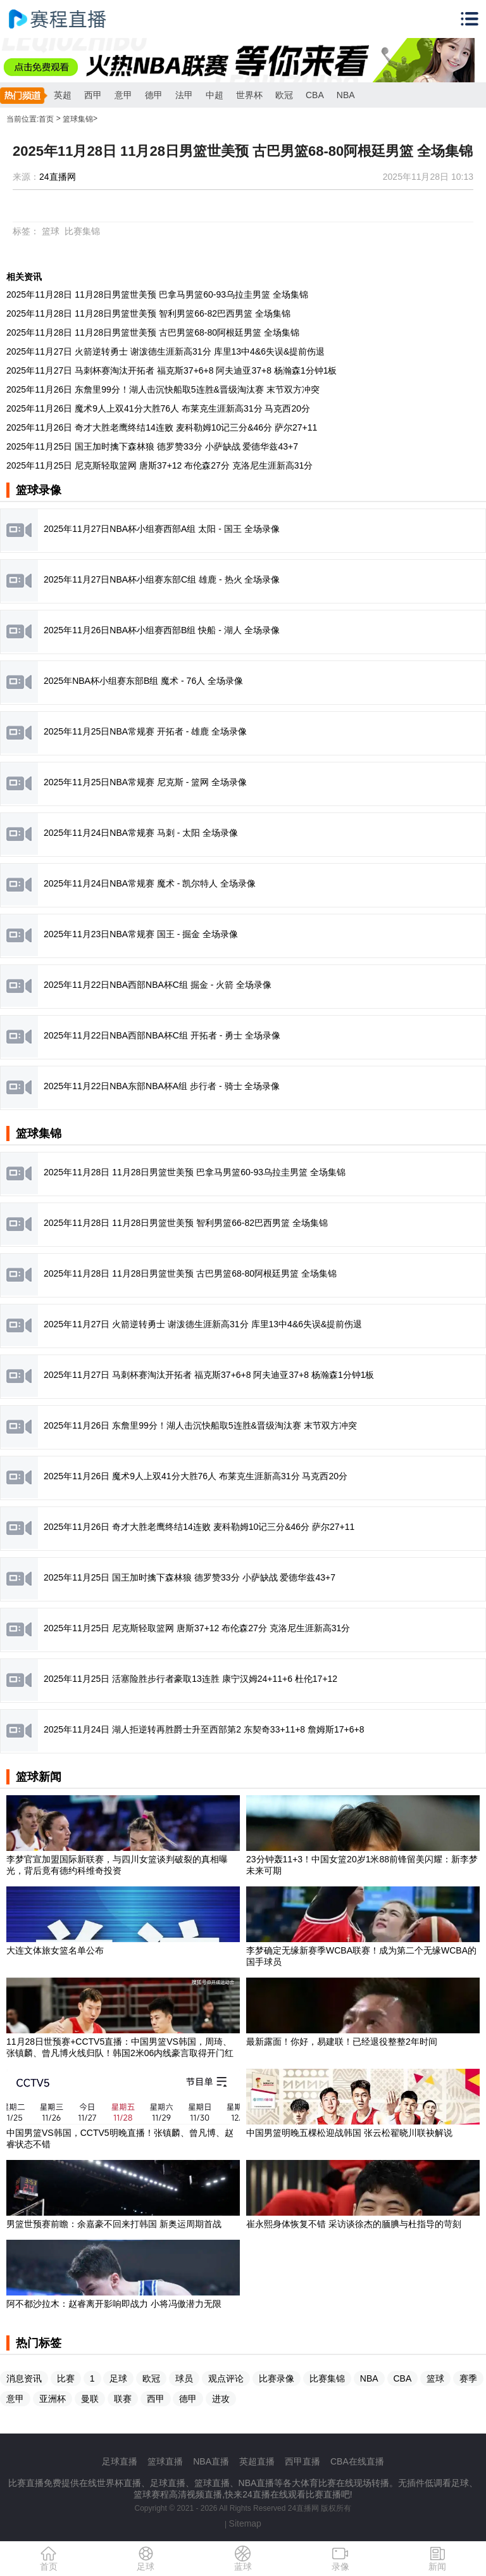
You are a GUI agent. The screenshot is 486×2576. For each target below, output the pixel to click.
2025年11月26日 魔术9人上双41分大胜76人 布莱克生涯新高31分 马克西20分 (158, 408)
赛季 (468, 2378)
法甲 (184, 95)
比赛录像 (276, 2378)
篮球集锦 (78, 119)
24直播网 (57, 177)
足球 (118, 2378)
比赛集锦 (82, 231)
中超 (214, 95)
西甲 (93, 95)
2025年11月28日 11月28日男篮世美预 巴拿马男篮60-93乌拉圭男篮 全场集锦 (157, 294)
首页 (46, 119)
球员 (184, 2378)
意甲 (123, 95)
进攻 (221, 2399)
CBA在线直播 (357, 2461)
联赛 (123, 2399)
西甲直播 (302, 2461)
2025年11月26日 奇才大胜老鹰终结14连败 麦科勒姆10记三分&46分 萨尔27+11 (161, 427)
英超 (63, 95)
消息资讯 (24, 2378)
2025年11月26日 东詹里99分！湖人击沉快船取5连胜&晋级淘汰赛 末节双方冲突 (163, 389)
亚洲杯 (52, 2399)
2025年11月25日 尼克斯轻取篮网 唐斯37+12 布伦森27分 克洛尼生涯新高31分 (159, 465)
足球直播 (119, 2461)
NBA (346, 95)
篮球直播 (165, 2461)
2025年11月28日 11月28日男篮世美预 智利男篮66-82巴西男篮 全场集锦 (148, 313)
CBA (315, 95)
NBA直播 (211, 2461)
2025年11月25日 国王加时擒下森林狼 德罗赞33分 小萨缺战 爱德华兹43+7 (152, 446)
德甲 (154, 95)
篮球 (50, 231)
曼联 (90, 2399)
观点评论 (226, 2378)
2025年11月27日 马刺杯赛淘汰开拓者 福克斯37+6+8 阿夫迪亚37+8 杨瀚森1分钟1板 (171, 370)
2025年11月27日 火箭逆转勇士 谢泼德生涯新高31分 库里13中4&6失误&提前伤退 (165, 351)
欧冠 (284, 95)
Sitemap (245, 2523)
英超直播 (257, 2461)
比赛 (66, 2378)
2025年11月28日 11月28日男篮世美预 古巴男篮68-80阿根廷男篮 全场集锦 (152, 332)
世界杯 (249, 95)
